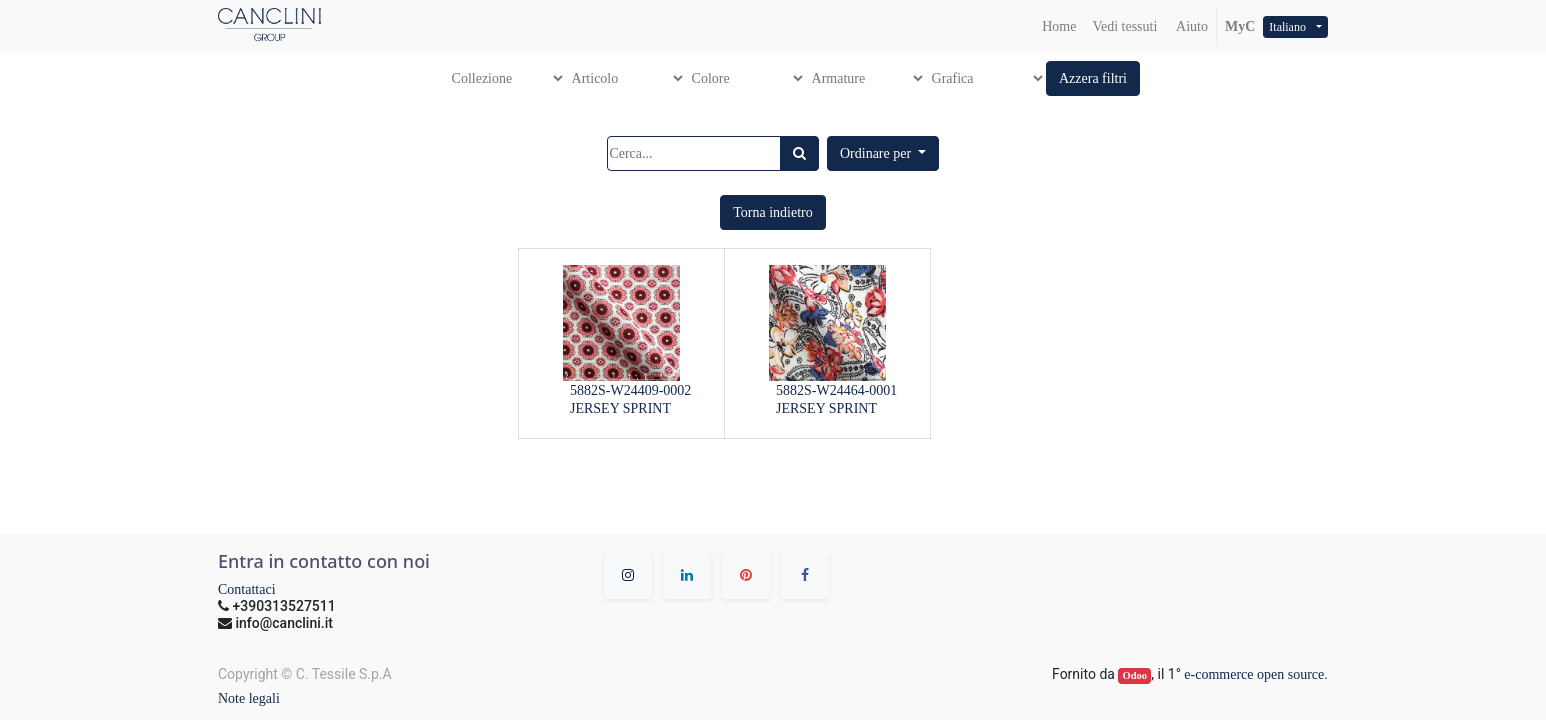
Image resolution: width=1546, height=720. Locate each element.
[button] (1093, 78)
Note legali (249, 698)
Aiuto (1190, 26)
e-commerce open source (1254, 674)
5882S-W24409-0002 (630, 390)
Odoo (1135, 675)
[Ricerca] (799, 153)
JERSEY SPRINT (620, 408)
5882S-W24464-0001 (836, 390)
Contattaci (247, 589)
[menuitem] (1059, 26)
